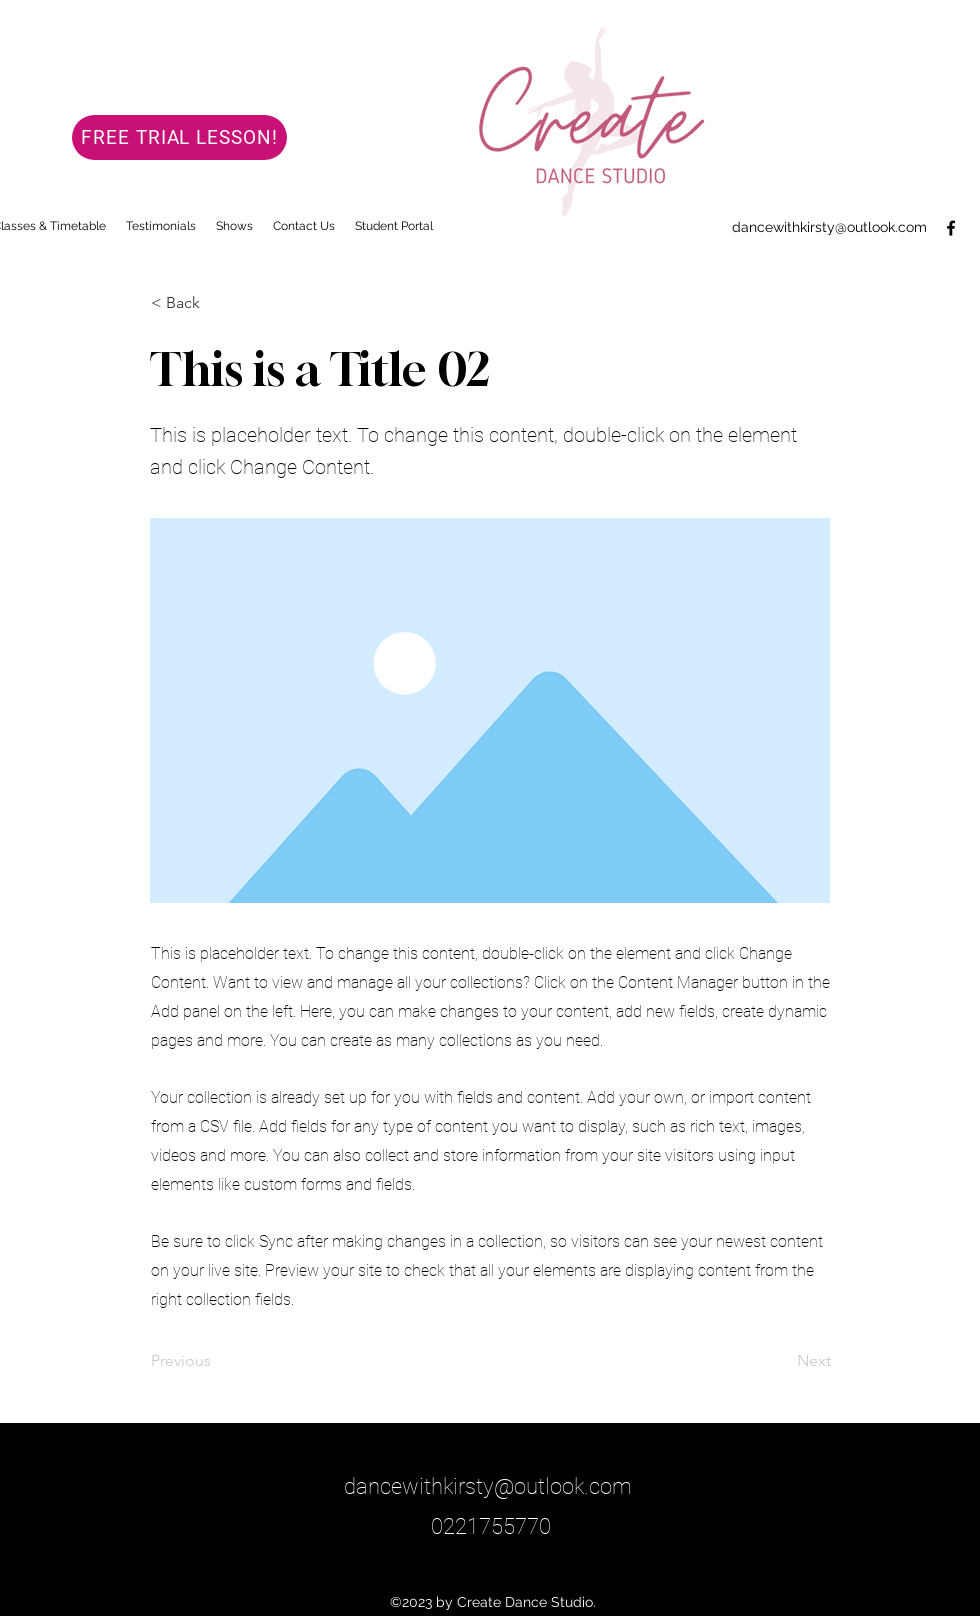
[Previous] (217, 1361)
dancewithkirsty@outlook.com (829, 227)
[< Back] (217, 303)
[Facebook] (951, 228)
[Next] (781, 1361)
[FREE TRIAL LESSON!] (179, 137)
